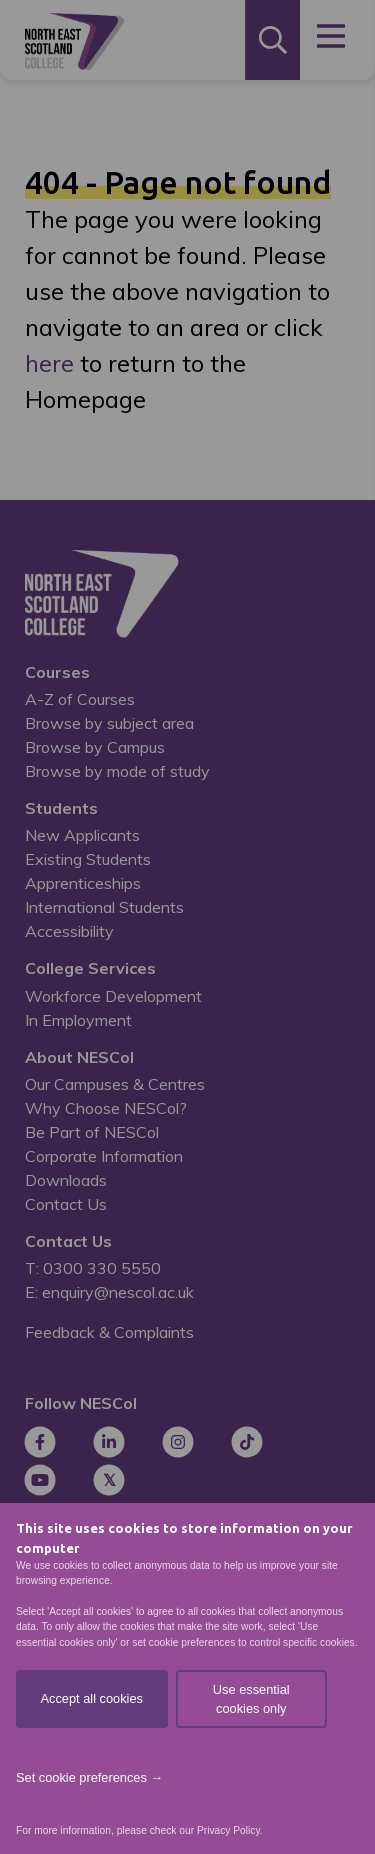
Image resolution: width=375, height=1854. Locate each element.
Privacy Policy (228, 1830)
